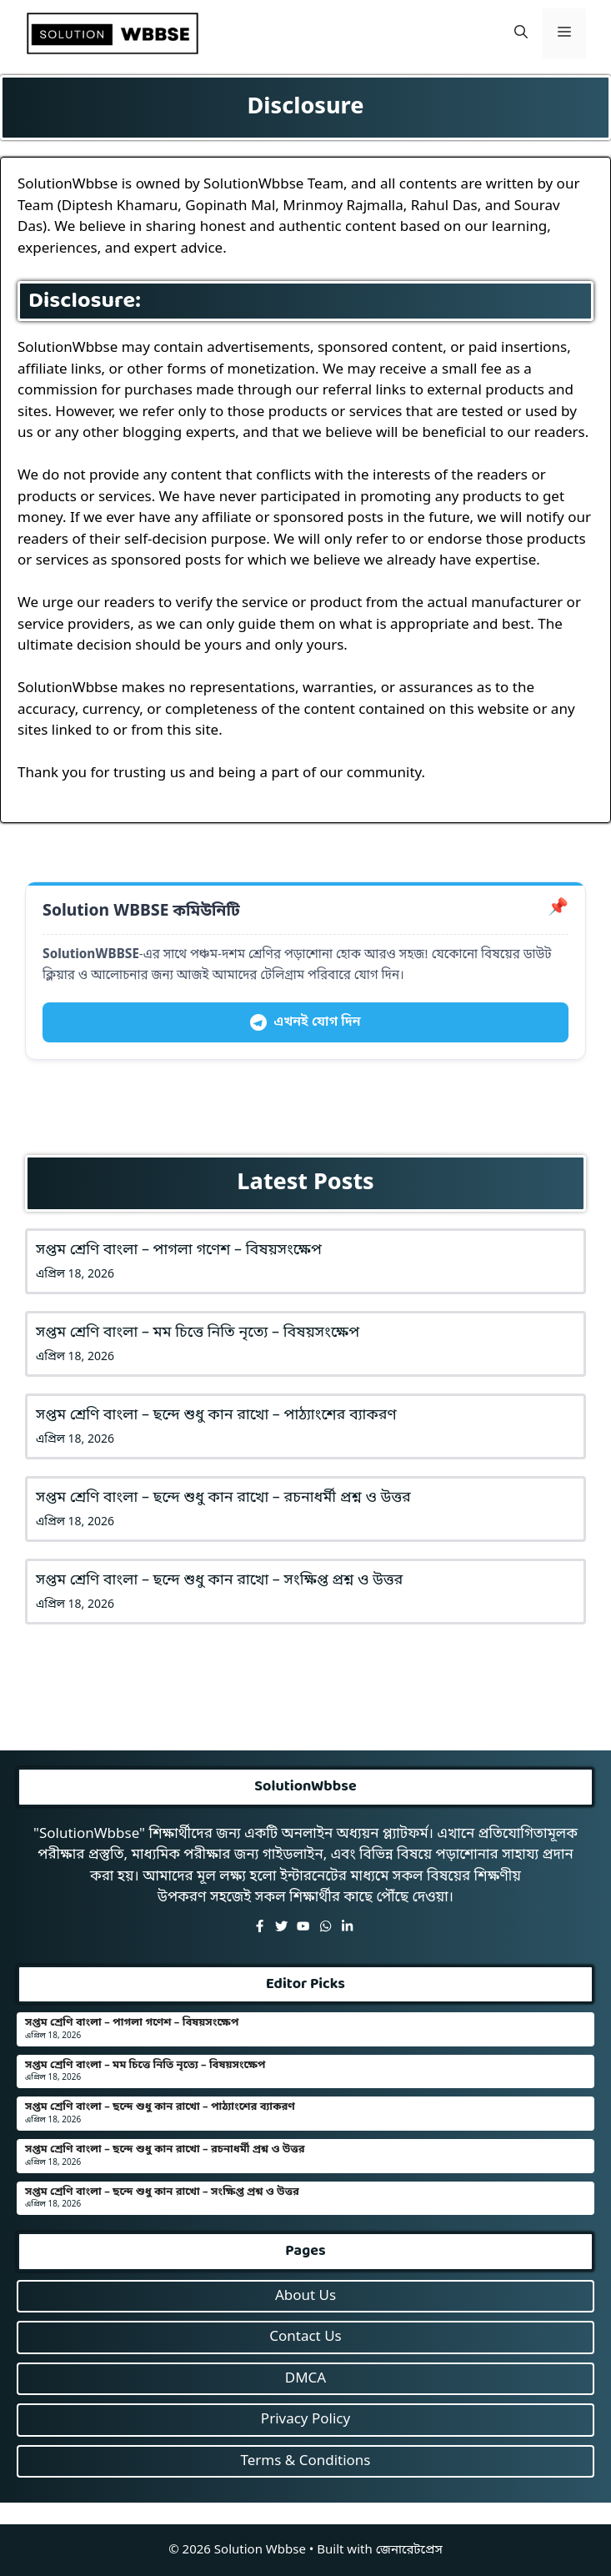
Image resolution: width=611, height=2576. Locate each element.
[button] (521, 33)
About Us (305, 2296)
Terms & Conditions (305, 2461)
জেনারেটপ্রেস (409, 2550)
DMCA (305, 2378)
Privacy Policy (305, 2419)
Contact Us (305, 2337)
